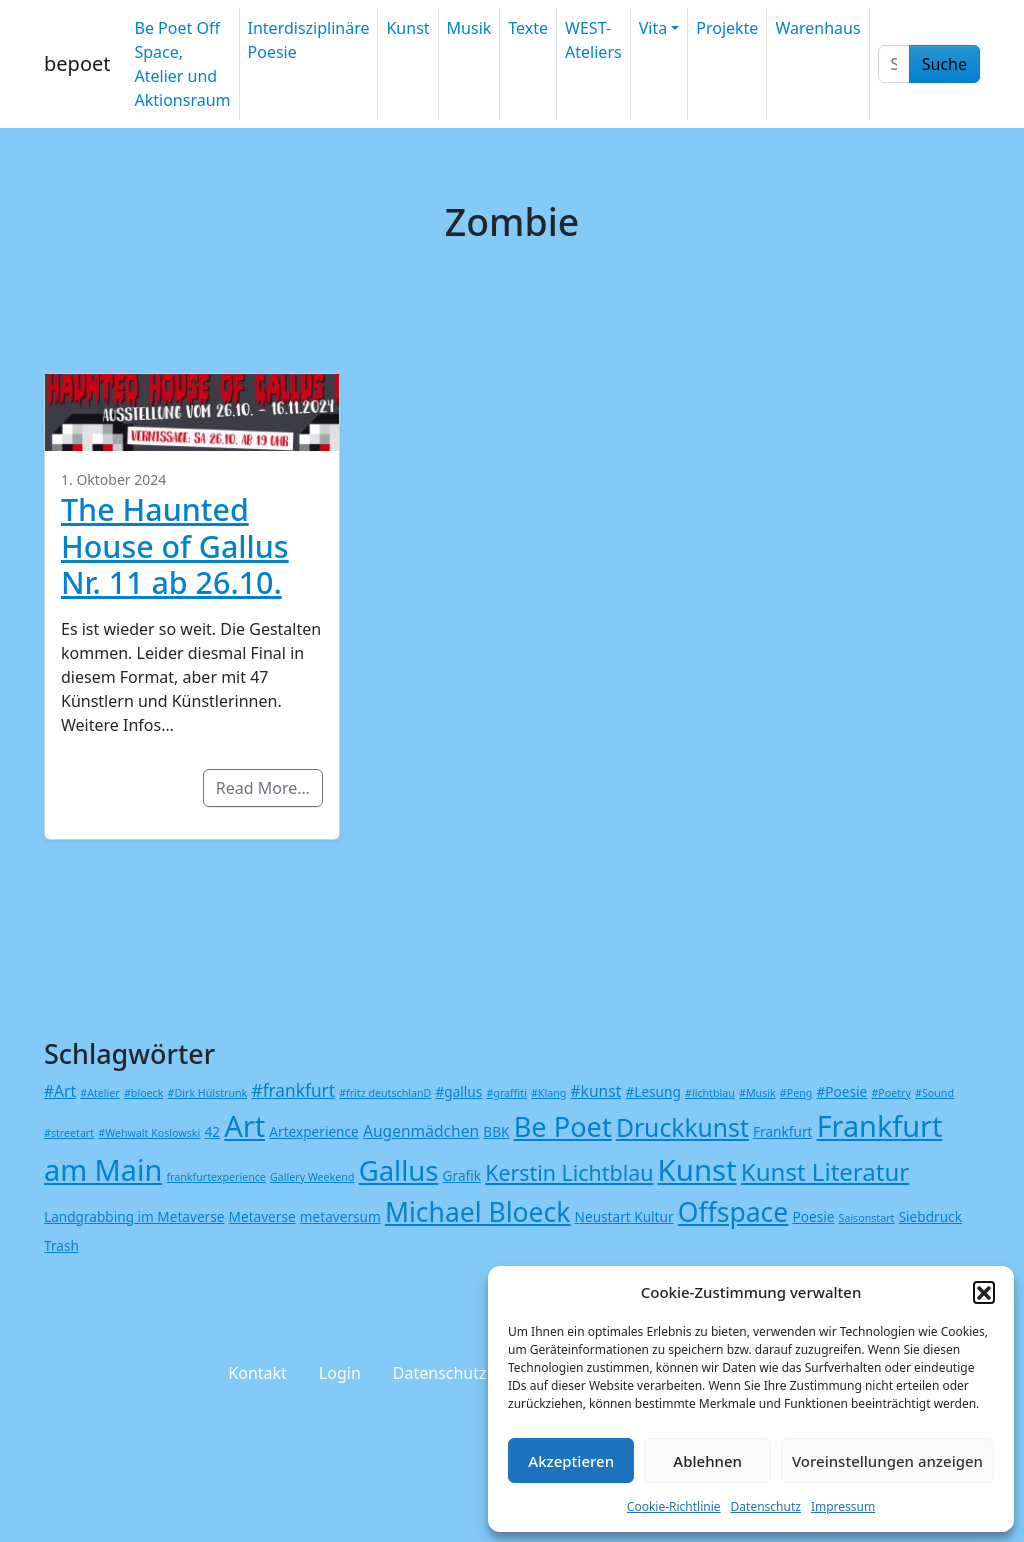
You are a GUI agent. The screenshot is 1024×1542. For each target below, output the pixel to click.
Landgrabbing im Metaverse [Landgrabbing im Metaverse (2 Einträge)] (134, 1216)
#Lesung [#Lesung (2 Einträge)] (652, 1091)
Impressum (843, 1506)
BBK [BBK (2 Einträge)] (496, 1131)
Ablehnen (707, 1461)
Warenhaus (817, 28)
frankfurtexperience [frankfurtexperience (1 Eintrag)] (215, 1177)
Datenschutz (766, 1506)
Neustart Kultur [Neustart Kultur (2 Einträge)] (624, 1216)
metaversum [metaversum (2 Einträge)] (340, 1216)
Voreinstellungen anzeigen (887, 1461)
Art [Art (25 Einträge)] (244, 1125)
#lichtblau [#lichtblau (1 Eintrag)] (710, 1093)
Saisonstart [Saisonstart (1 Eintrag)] (867, 1218)
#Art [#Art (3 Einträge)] (60, 1091)
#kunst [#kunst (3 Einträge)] (595, 1091)
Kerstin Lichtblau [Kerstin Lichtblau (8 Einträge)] (569, 1172)
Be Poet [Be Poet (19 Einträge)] (563, 1126)
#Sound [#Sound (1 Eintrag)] (934, 1093)
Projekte (727, 28)
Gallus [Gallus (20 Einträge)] (399, 1170)
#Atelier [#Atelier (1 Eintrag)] (99, 1093)
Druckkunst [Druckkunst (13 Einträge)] (682, 1127)
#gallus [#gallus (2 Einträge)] (459, 1091)
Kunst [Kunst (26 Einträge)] (697, 1170)
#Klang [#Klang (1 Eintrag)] (548, 1093)
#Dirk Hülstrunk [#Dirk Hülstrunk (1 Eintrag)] (208, 1093)
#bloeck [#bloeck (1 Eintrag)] (143, 1093)
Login (340, 1373)
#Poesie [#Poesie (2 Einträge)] (842, 1091)
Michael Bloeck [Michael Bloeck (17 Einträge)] (478, 1212)
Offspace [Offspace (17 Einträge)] (733, 1212)
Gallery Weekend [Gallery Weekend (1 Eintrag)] (312, 1177)
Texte (528, 28)
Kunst (407, 28)
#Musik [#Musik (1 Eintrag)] (757, 1093)
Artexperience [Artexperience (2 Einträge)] (313, 1131)
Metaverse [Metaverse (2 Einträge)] (262, 1216)
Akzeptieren (571, 1461)
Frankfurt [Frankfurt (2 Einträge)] (782, 1131)
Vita (653, 28)
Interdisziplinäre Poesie (309, 40)
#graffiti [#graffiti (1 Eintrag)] (506, 1093)
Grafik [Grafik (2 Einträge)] (462, 1175)
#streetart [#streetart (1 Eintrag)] (69, 1133)
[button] (984, 1292)
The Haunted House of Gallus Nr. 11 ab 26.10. (175, 545)
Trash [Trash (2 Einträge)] (61, 1245)
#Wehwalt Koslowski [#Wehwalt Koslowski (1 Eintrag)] (149, 1133)
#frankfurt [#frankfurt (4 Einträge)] (292, 1090)
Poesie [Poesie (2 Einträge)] (813, 1216)
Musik (469, 28)
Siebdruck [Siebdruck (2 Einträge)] (930, 1216)
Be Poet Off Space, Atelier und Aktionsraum (182, 64)
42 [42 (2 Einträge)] (212, 1131)
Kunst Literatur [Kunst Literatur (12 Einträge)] (825, 1171)
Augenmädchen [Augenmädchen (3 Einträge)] (421, 1131)
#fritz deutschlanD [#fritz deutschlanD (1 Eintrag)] (385, 1093)
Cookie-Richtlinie (674, 1506)
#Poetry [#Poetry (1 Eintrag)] (890, 1093)
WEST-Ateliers (593, 40)
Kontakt (257, 1373)
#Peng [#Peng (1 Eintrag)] (796, 1093)
